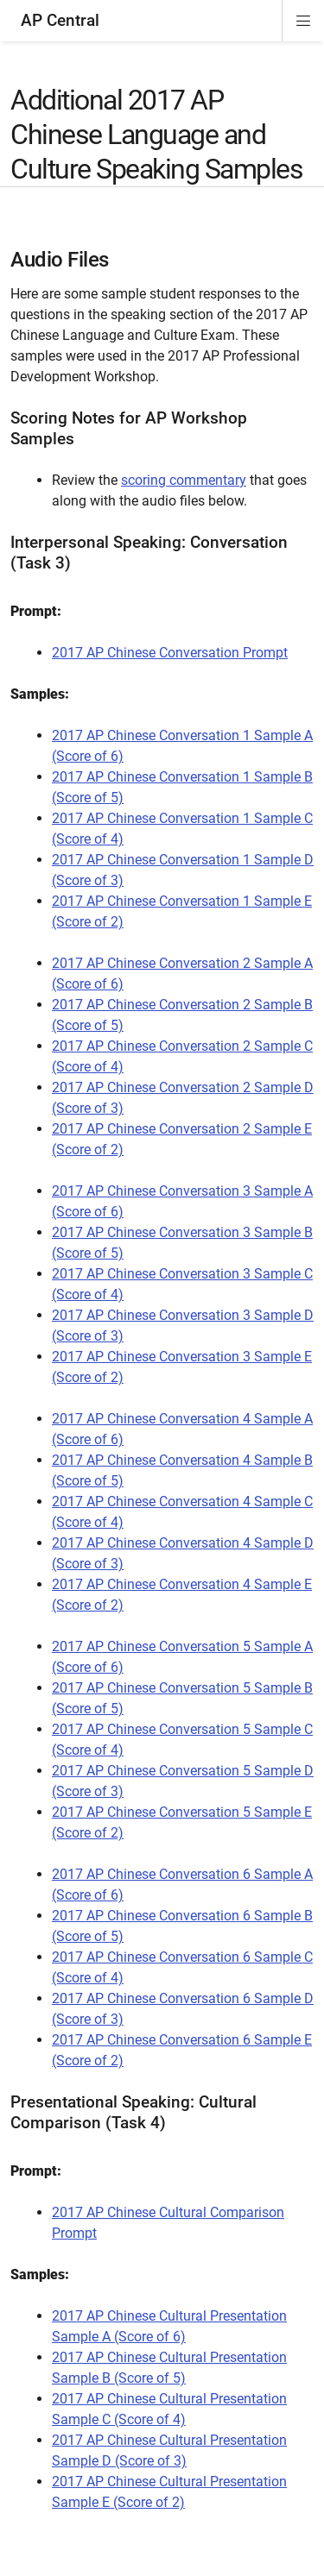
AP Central (60, 20)
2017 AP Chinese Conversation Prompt (170, 652)
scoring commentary (183, 480)
